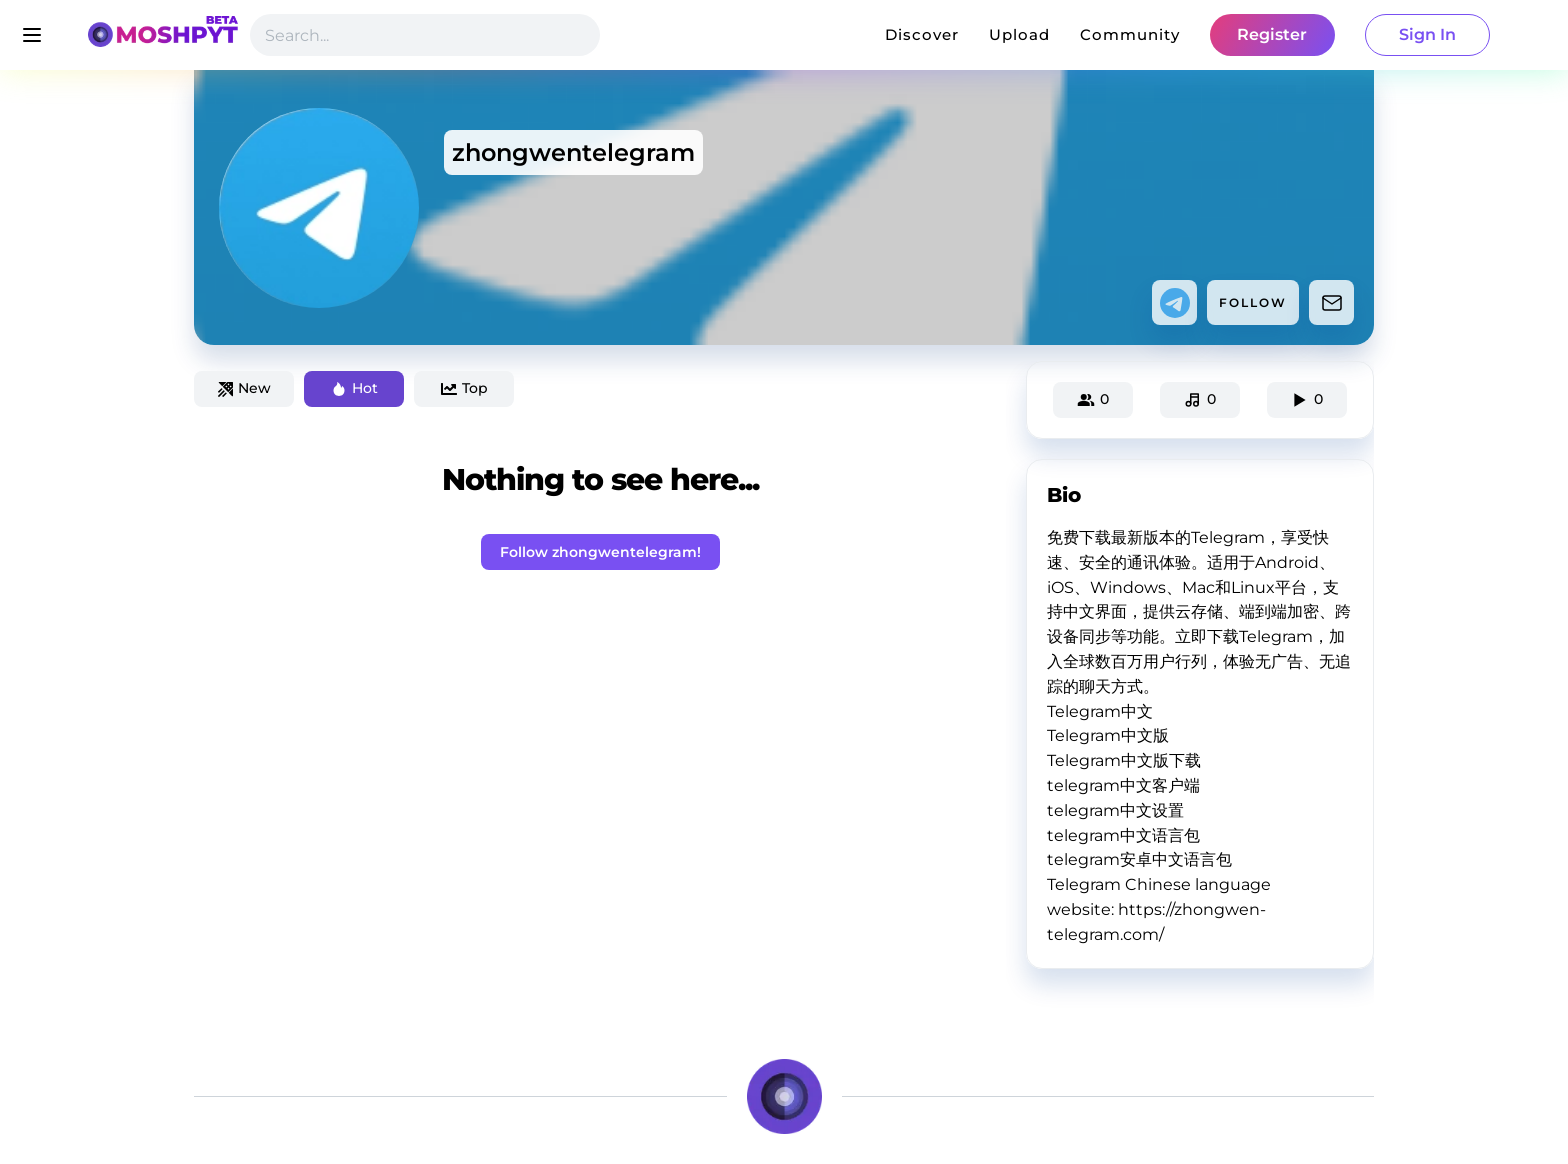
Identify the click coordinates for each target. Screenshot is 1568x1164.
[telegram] (1175, 303)
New (244, 388)
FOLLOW (1253, 302)
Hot (354, 388)
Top (464, 388)
